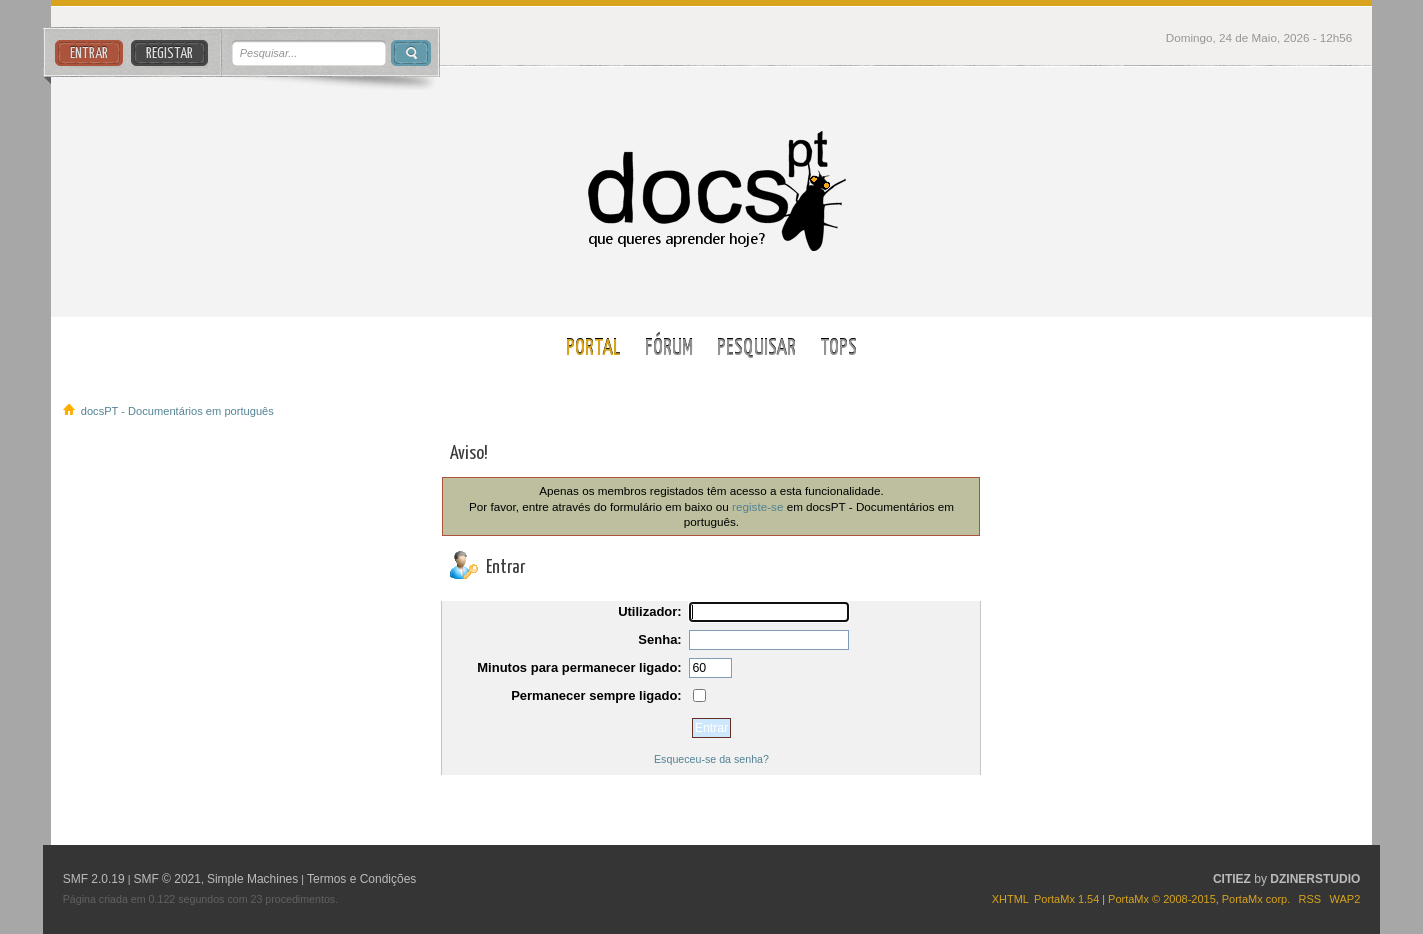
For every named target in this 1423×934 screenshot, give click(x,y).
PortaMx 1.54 (1066, 899)
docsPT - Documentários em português (711, 191)
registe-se (757, 506)
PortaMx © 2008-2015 (1162, 899)
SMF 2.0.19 (94, 879)
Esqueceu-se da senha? (711, 759)
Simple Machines (252, 879)
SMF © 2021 (167, 879)
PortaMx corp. (1256, 899)
